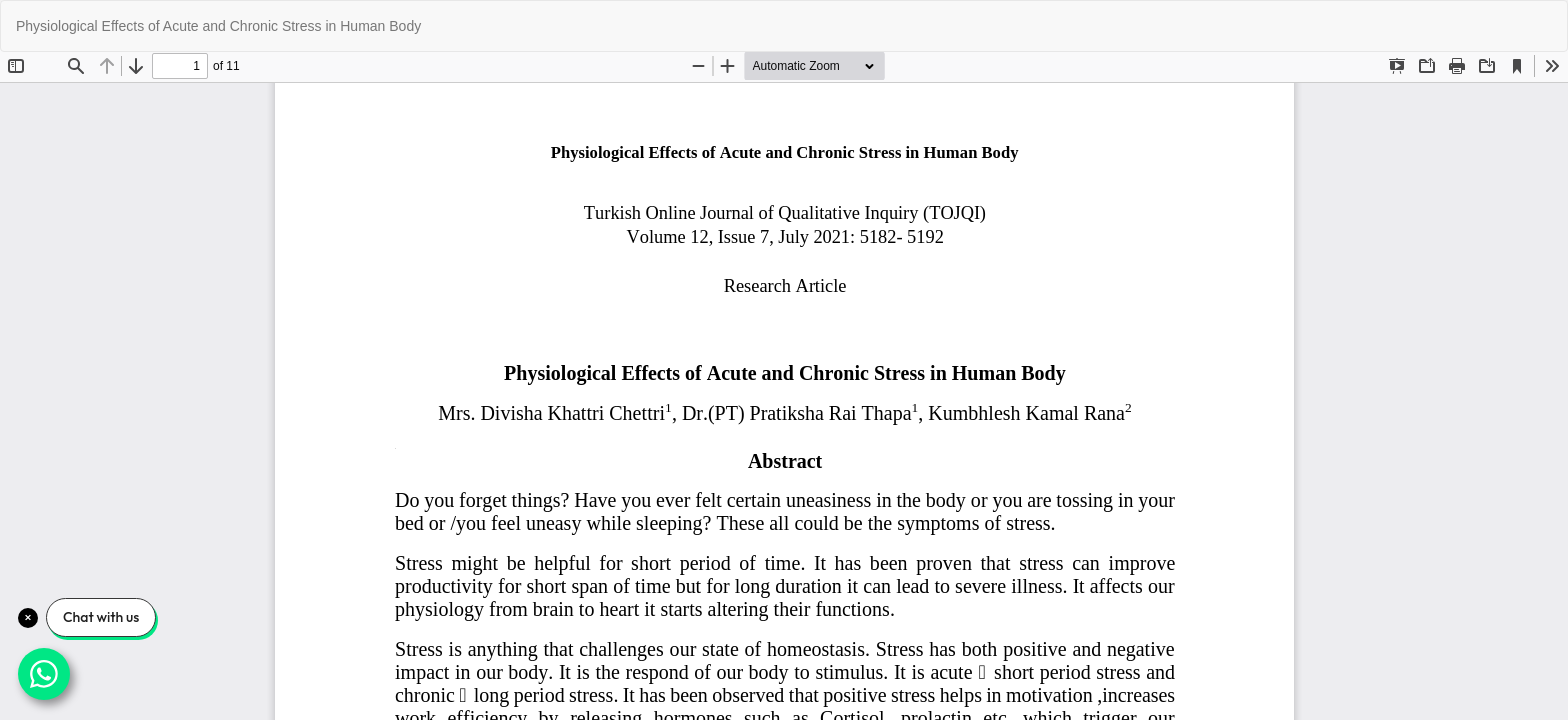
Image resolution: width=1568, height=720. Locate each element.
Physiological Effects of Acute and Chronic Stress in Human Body (218, 26)
